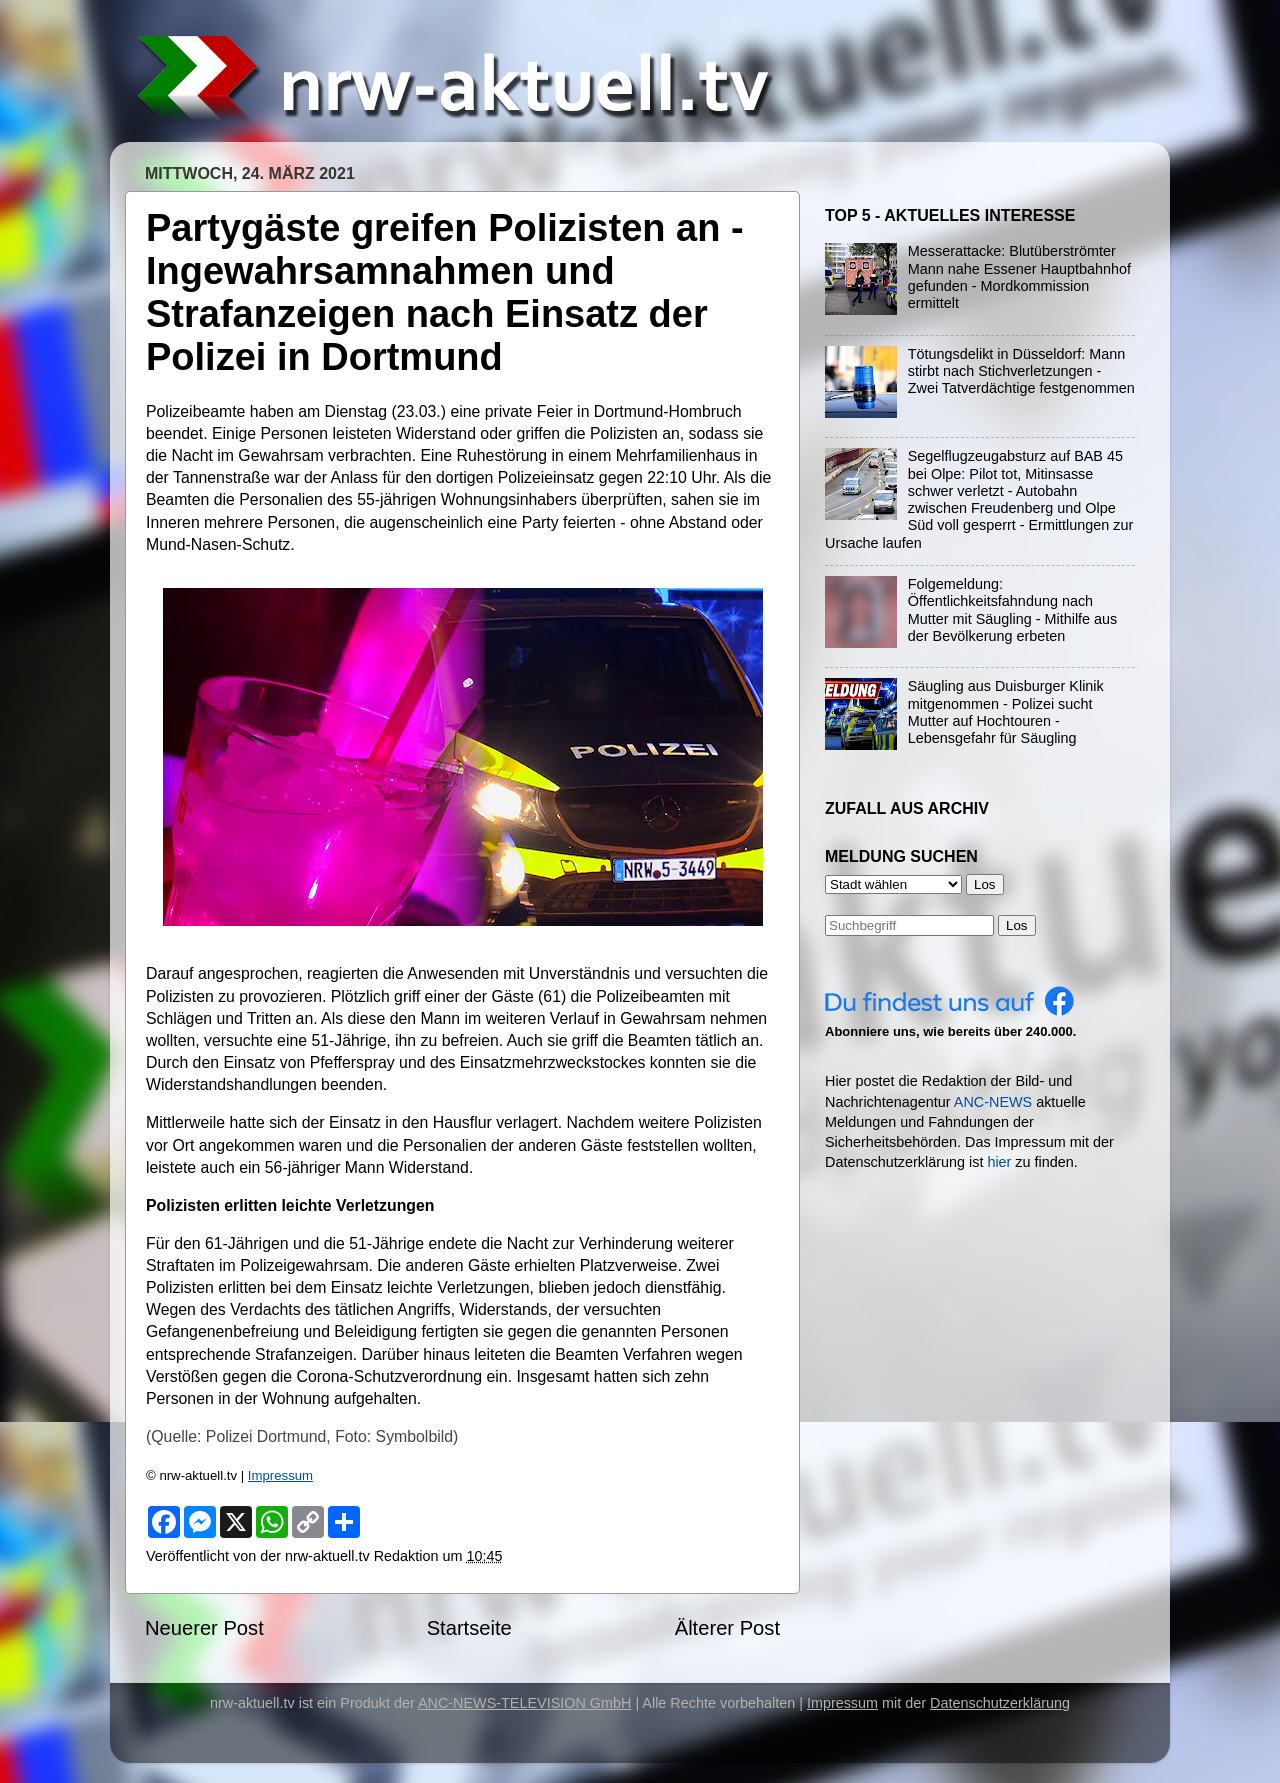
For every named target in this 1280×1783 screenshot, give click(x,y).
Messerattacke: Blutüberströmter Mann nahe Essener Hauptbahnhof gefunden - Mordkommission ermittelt (1019, 277)
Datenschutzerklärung (1000, 1703)
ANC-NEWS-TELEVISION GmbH (525, 1703)
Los (1017, 925)
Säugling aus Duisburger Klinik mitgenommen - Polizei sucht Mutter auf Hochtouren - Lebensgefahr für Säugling (1006, 712)
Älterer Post (727, 1628)
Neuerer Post (204, 1628)
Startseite (469, 1628)
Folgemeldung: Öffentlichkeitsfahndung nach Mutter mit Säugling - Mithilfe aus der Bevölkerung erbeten (1013, 610)
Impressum (280, 1475)
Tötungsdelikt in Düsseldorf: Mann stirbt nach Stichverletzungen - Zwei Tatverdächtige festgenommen (1021, 371)
